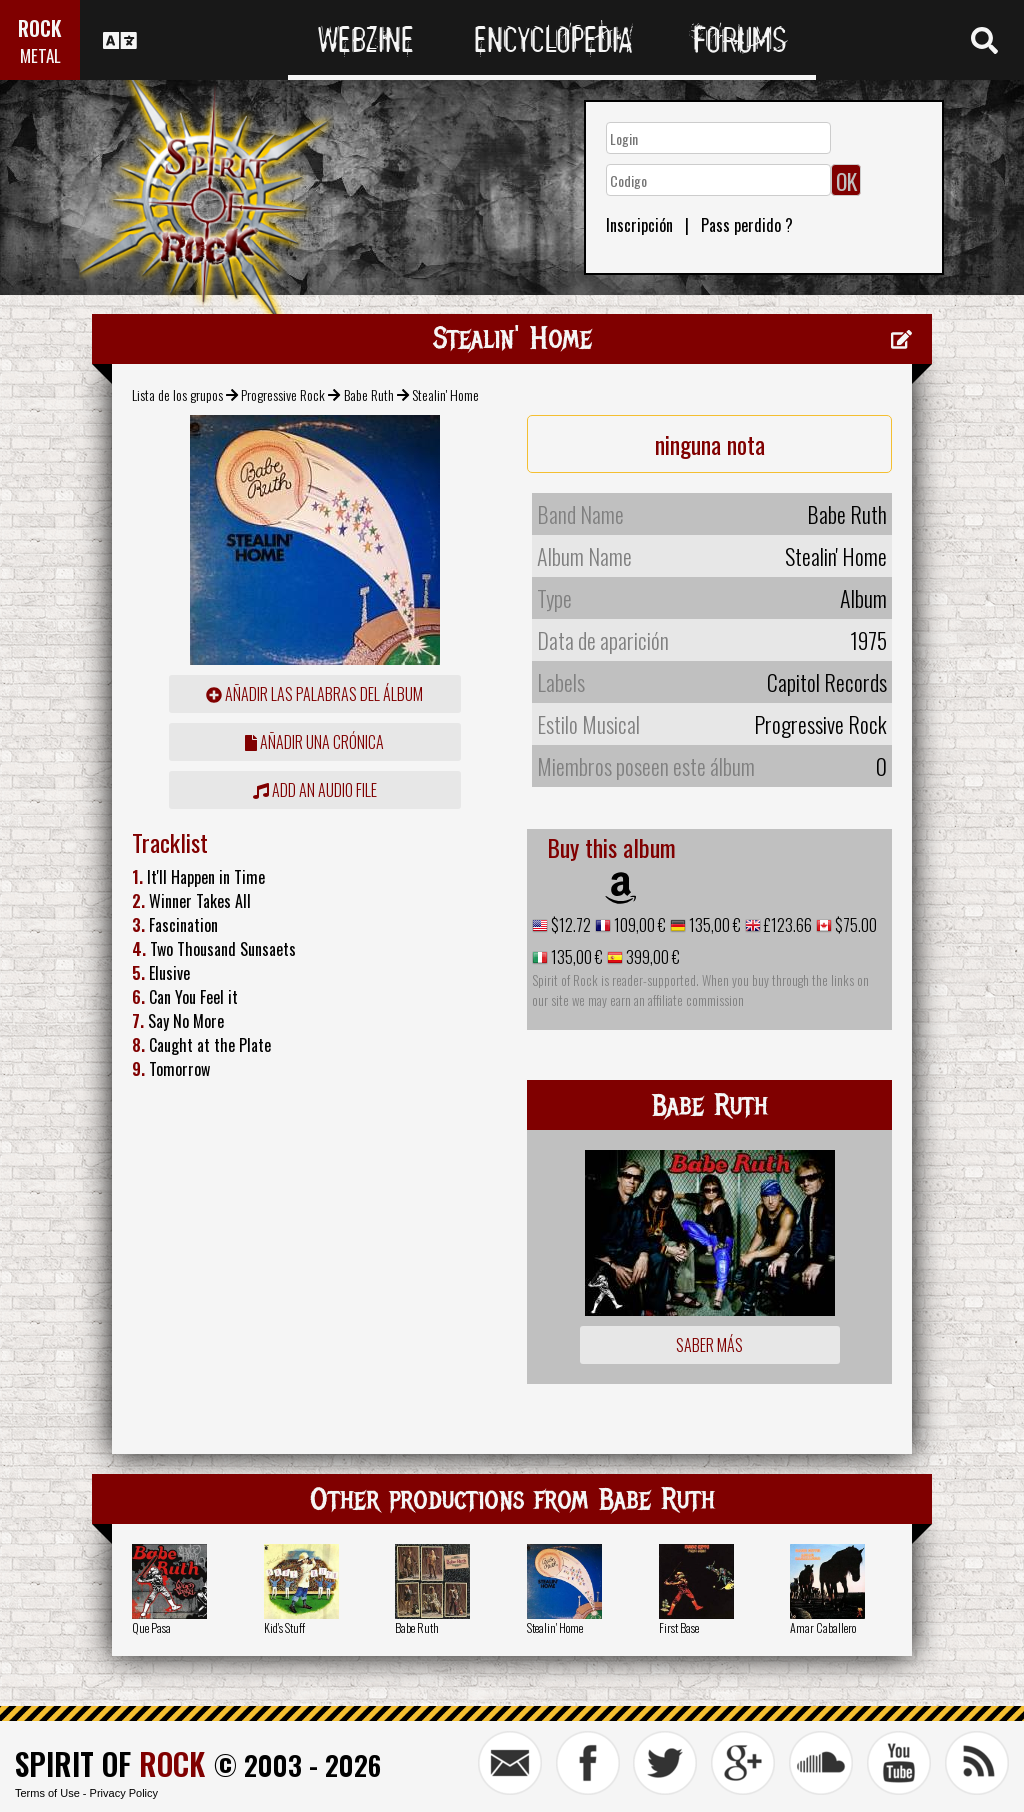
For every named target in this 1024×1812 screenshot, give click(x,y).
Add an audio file (315, 790)
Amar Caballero (823, 1627)
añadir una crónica (314, 742)
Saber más (709, 1345)
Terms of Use (47, 1793)
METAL (40, 55)
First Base (679, 1627)
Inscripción (639, 225)
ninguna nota (710, 444)
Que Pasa (151, 1627)
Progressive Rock (283, 394)
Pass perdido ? (747, 225)
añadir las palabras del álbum (314, 694)
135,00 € (713, 925)
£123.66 (786, 925)
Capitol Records (827, 682)
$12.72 (569, 925)
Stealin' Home (555, 1627)
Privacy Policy (124, 1793)
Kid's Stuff (284, 1627)
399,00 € (651, 957)
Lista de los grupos (177, 394)
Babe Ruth (369, 394)
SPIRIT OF (110, 1763)
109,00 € (638, 925)
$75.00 (854, 925)
